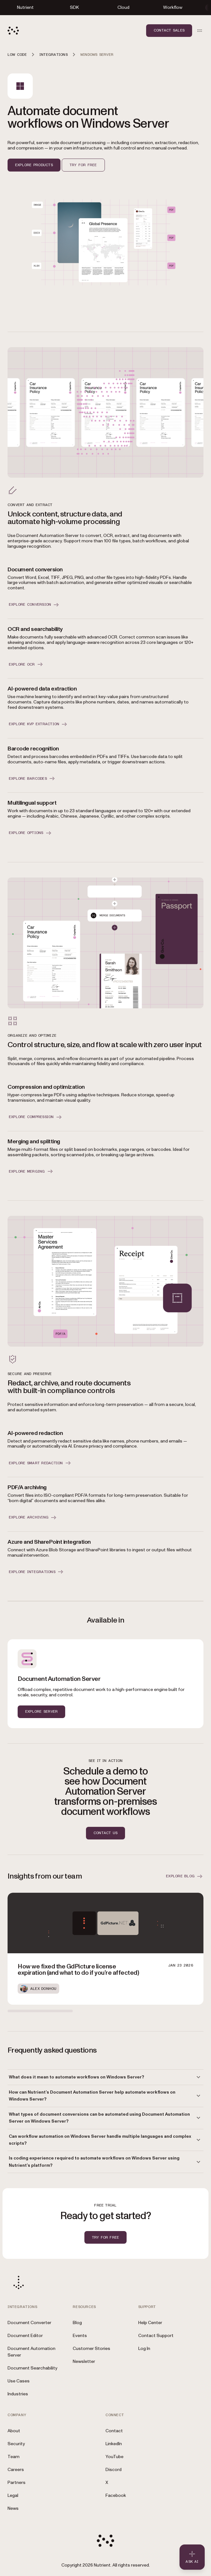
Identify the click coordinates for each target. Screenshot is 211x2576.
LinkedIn (113, 2444)
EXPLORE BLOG (184, 1876)
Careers (16, 2470)
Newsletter (84, 2361)
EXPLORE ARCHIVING (33, 1517)
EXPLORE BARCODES (32, 778)
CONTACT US (105, 1833)
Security (16, 2444)
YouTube (114, 2457)
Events (80, 2336)
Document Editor (25, 2336)
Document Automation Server (31, 2352)
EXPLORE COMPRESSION (36, 1117)
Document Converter (29, 2323)
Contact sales (169, 30)
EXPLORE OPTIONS (30, 833)
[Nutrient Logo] (13, 30)
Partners (17, 2483)
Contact (114, 2431)
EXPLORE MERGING (31, 1171)
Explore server (41, 1711)
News (13, 2508)
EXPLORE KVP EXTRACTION (38, 724)
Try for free (83, 165)
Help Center (150, 2323)
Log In (144, 2349)
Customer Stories (91, 2349)
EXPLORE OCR (26, 664)
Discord (113, 2470)
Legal (13, 2495)
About (14, 2431)
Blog (77, 2323)
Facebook (115, 2495)
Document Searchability (32, 2368)
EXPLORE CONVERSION (34, 605)
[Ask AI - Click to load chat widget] (192, 2557)
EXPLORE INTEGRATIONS (36, 1572)
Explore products (34, 165)
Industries (18, 2394)
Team (14, 2457)
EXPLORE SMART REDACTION (40, 1463)
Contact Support (156, 2336)
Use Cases (19, 2381)
